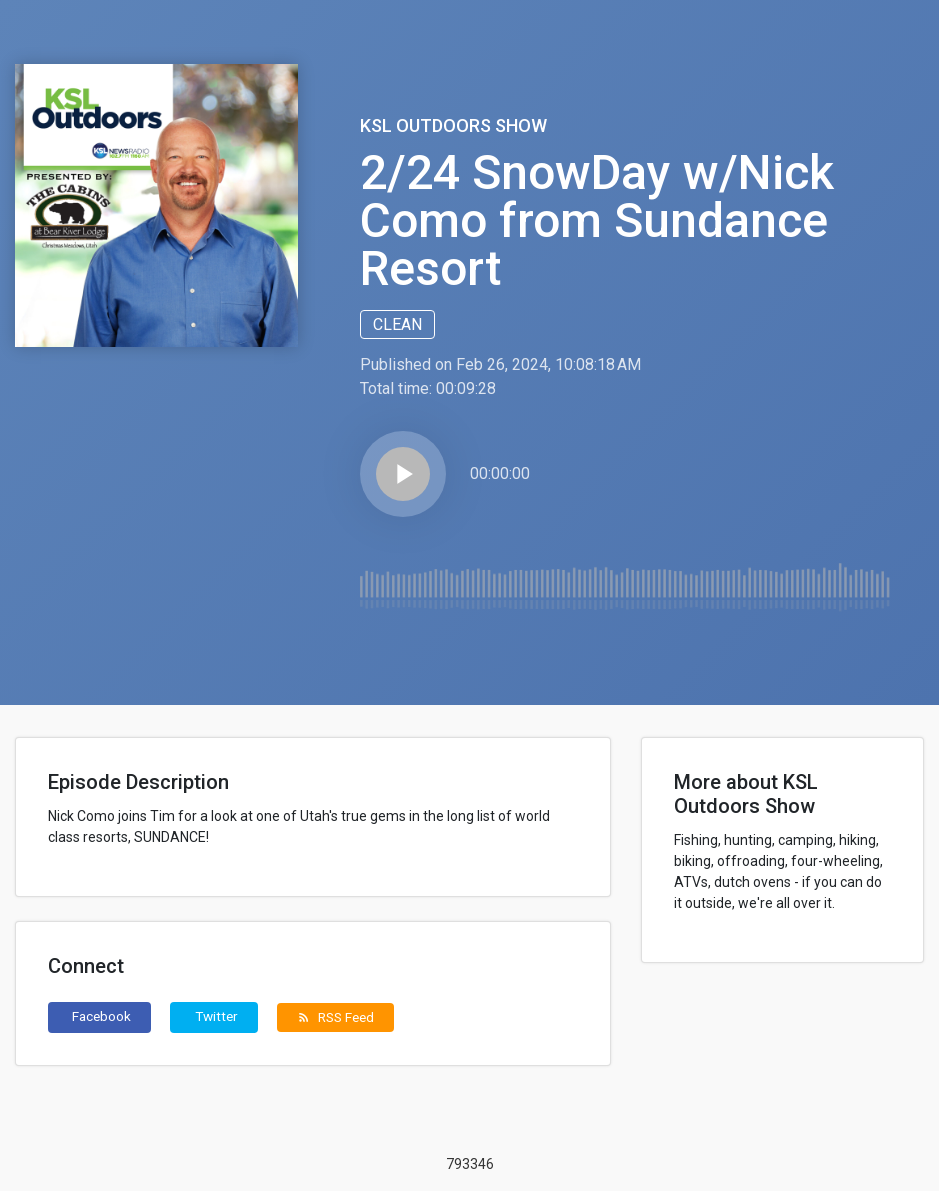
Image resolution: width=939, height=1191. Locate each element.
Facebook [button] (101, 1016)
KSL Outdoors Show (453, 125)
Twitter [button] (216, 1016)
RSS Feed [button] (335, 1017)
